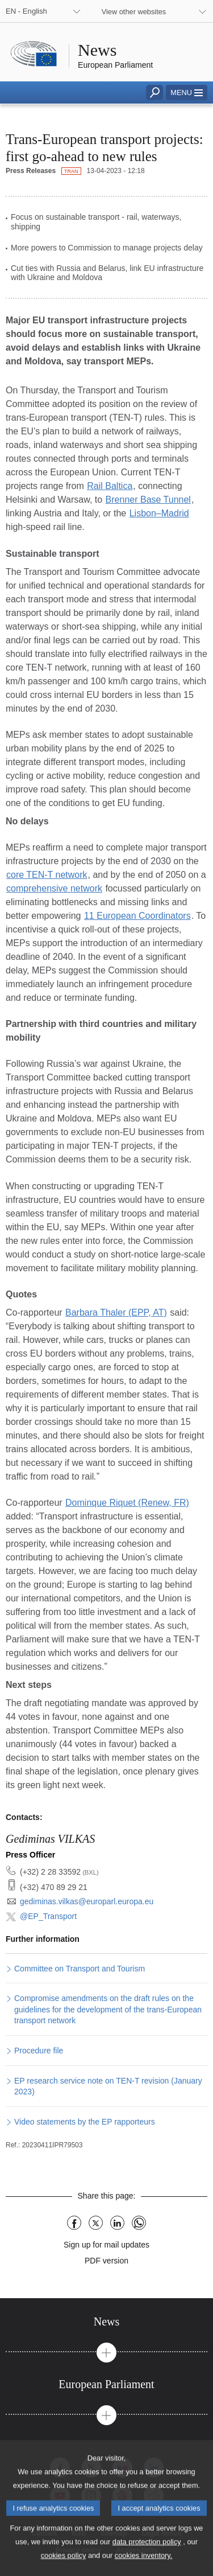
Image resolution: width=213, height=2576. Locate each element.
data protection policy (146, 2556)
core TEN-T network (46, 875)
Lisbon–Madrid (159, 513)
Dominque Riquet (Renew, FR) (127, 1502)
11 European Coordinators (137, 916)
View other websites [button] (134, 11)
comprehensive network (54, 888)
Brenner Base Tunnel (148, 499)
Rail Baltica (109, 486)
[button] (186, 92)
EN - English (26, 11)
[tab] (106, 2321)
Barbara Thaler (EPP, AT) (116, 1312)
